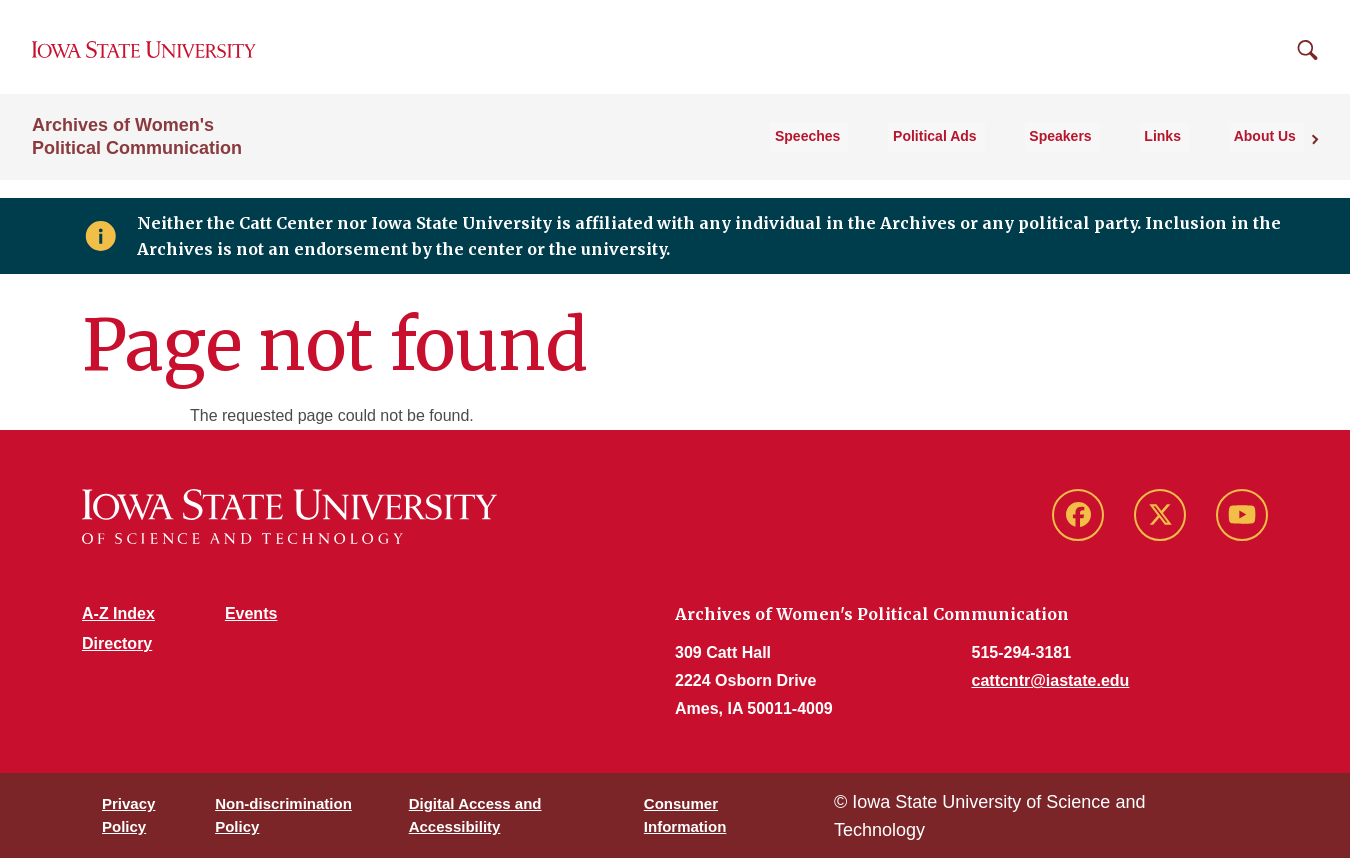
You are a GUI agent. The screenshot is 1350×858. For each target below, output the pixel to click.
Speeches (866, 154)
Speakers (1094, 154)
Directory (117, 643)
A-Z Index (118, 613)
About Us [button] (1273, 154)
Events (251, 613)
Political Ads (981, 154)
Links (1183, 154)
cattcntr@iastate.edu (1051, 680)
